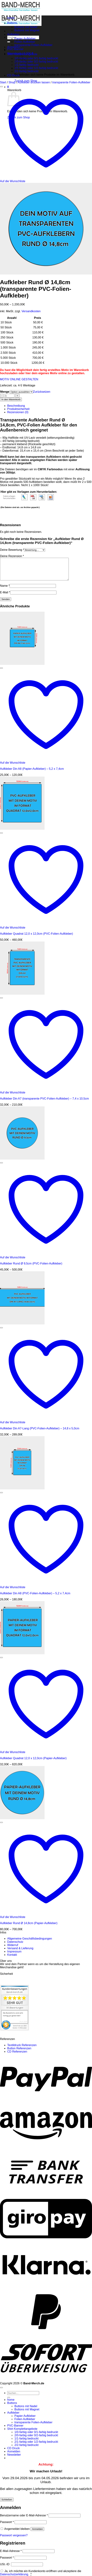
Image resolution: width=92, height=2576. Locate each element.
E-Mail (5, 596)
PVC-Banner (15, 49)
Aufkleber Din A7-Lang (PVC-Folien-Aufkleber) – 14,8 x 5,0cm (39, 1432)
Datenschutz (15, 1946)
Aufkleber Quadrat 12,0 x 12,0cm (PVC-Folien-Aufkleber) (36, 938)
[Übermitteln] (8, 41)
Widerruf (12, 1949)
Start (3, 82)
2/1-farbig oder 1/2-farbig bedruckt (36, 68)
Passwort (7, 2526)
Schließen (6, 2504)
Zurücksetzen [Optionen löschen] (41, 391)
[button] (8, 86)
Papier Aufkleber (25, 38)
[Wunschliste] (1, 86)
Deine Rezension (12, 556)
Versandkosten (31, 311)
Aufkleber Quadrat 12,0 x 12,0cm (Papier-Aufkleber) (33, 1762)
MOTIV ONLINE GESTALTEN (19, 379)
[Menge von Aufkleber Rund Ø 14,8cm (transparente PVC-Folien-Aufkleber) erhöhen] (17, 396)
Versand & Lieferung (20, 1952)
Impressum (14, 1955)
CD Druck (13, 75)
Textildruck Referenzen (22, 2049)
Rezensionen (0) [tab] (17, 412)
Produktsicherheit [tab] (18, 408)
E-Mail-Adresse (11, 2555)
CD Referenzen (17, 2055)
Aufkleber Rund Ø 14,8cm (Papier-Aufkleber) (28, 1927)
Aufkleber (13, 34)
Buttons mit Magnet (26, 30)
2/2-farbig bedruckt (26, 71)
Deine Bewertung (12, 549)
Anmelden (37, 2533)
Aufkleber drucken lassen (33, 82)
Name (5, 590)
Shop (11, 82)
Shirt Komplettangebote (22, 54)
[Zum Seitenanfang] (1, 2391)
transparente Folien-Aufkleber (33, 45)
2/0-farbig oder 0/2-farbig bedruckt (36, 61)
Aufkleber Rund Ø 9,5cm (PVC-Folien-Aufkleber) (31, 1267)
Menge (4, 391)
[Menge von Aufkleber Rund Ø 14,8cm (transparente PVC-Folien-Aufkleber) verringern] (2, 396)
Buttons (12, 22)
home (10, 17)
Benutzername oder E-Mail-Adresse (24, 2519)
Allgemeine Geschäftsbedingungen (29, 1942)
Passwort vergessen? (14, 2539)
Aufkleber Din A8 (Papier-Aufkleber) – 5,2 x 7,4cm (32, 773)
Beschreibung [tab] (16, 405)
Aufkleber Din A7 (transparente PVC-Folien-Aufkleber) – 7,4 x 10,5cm (44, 1102)
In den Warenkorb (10, 399)
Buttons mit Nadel (25, 27)
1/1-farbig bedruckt (26, 2442)
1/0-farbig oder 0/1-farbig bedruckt (36, 58)
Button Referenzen (19, 2052)
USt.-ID (5, 2568)
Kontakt (12, 1959)
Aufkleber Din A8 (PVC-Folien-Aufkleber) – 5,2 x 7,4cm (35, 1597)
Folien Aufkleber (24, 41)
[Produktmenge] (9, 396)
